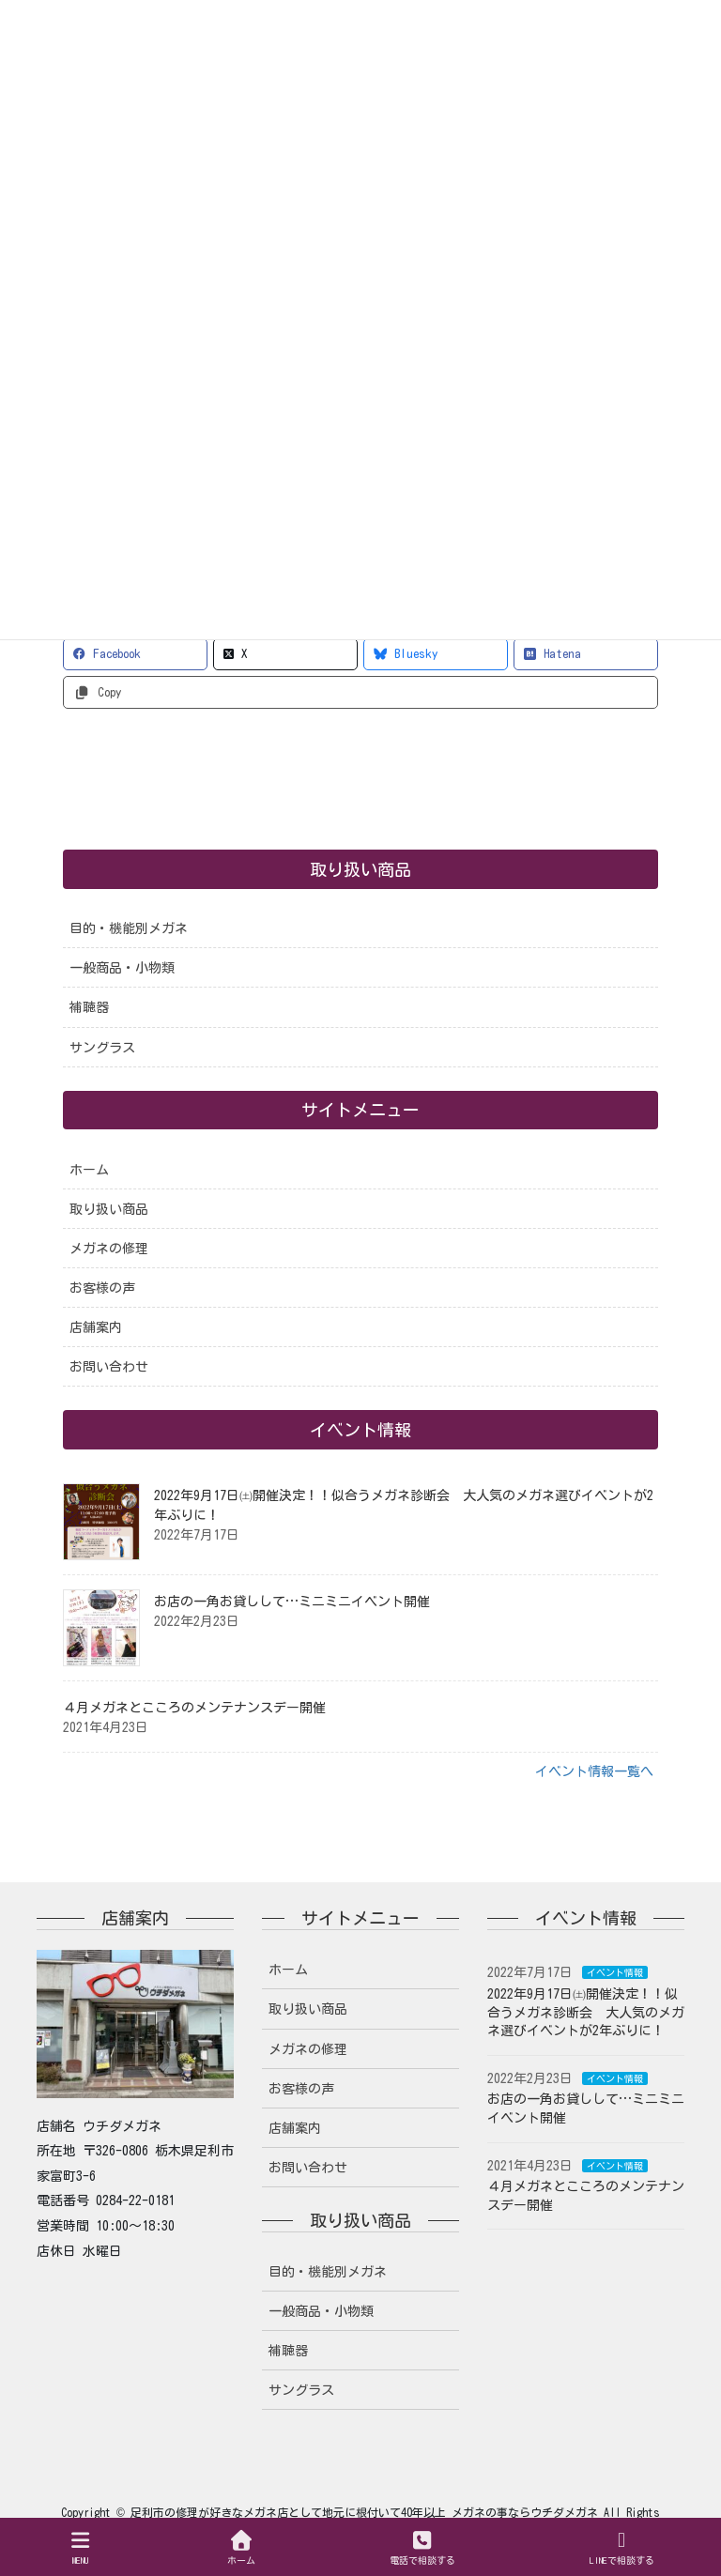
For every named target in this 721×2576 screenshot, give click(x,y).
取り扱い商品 (108, 1209)
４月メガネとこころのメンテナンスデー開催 (194, 1707)
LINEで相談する (622, 2547)
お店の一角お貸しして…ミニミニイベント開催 (292, 1601)
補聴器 (89, 1007)
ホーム (89, 1169)
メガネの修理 (108, 1248)
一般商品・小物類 (122, 967)
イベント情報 (615, 1972)
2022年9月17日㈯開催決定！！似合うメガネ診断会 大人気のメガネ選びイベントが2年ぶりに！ (585, 2012)
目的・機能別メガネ (128, 928)
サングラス (102, 1047)
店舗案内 (95, 1327)
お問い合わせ (108, 1366)
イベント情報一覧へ (594, 1771)
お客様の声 (102, 1288)
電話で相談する (422, 2547)
